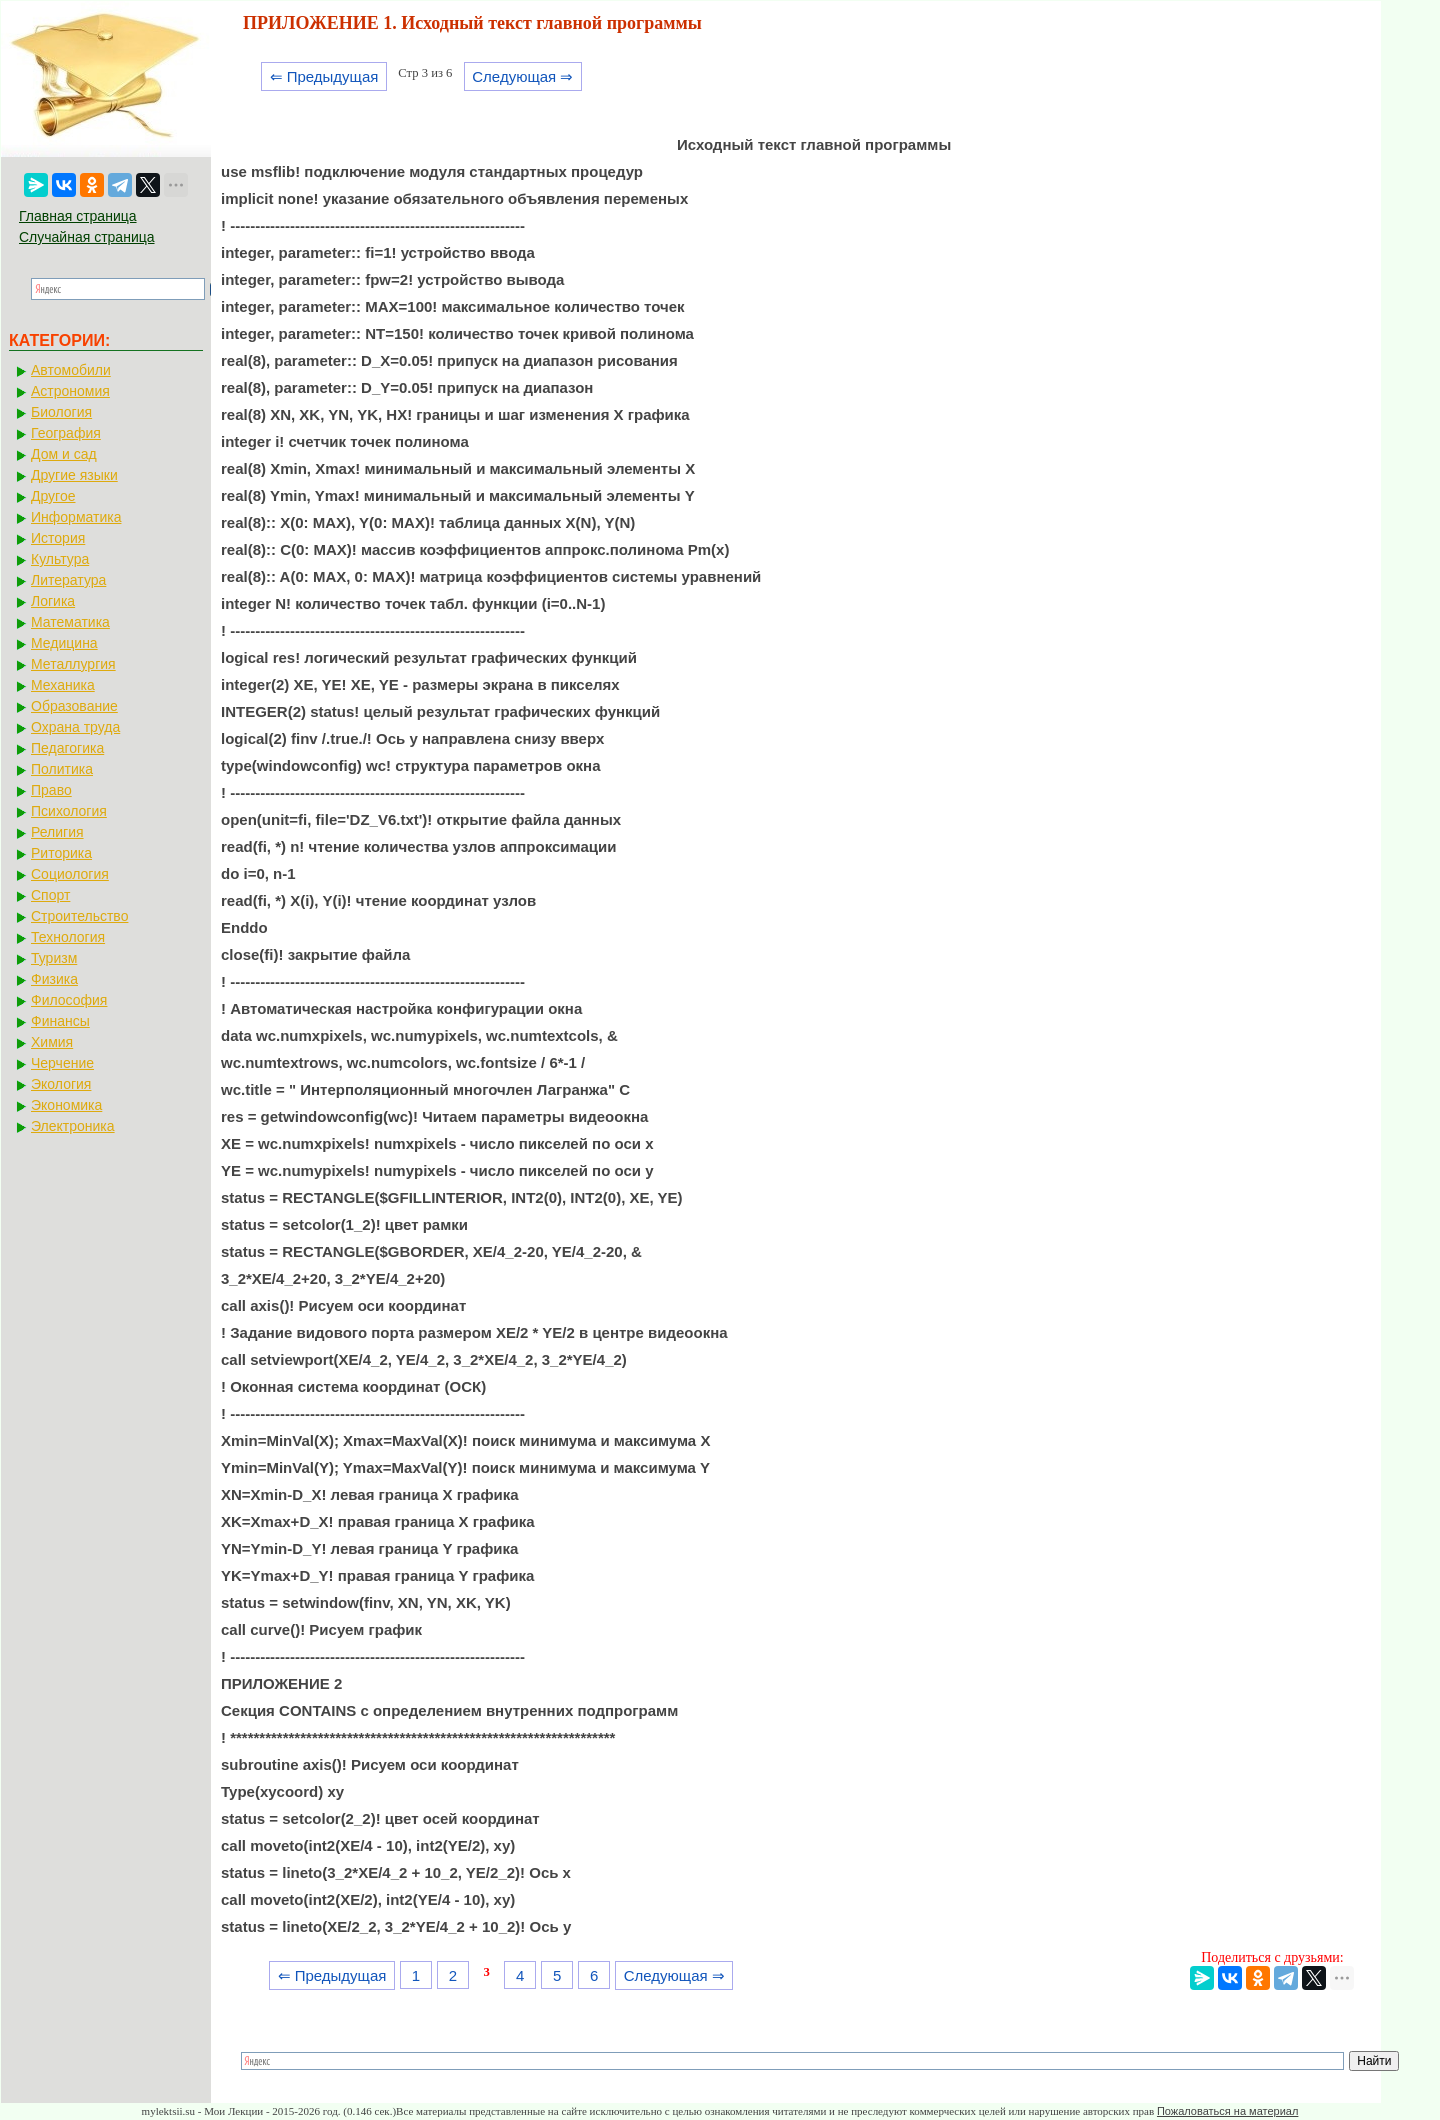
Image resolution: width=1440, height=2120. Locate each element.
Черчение (62, 1063)
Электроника (73, 1126)
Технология (68, 937)
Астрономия (70, 391)
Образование (74, 706)
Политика (62, 769)
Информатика (76, 517)
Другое (53, 496)
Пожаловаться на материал (1227, 2111)
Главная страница (78, 216)
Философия (69, 1000)
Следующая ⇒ (522, 76)
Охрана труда (75, 727)
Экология (61, 1084)
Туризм (54, 958)
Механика (63, 685)
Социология (70, 874)
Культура (60, 559)
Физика (54, 979)
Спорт (50, 895)
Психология (69, 811)
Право (51, 790)
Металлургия (73, 664)
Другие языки (74, 475)
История (58, 538)
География (66, 433)
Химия (52, 1042)
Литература (68, 580)
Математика (70, 622)
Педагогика (67, 748)
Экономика (66, 1105)
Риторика (61, 853)
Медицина (64, 643)
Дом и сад (64, 454)
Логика (53, 601)
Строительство (79, 916)
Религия (57, 832)
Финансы (60, 1021)
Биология (61, 412)
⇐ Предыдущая (324, 76)
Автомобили (71, 370)
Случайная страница (87, 237)
